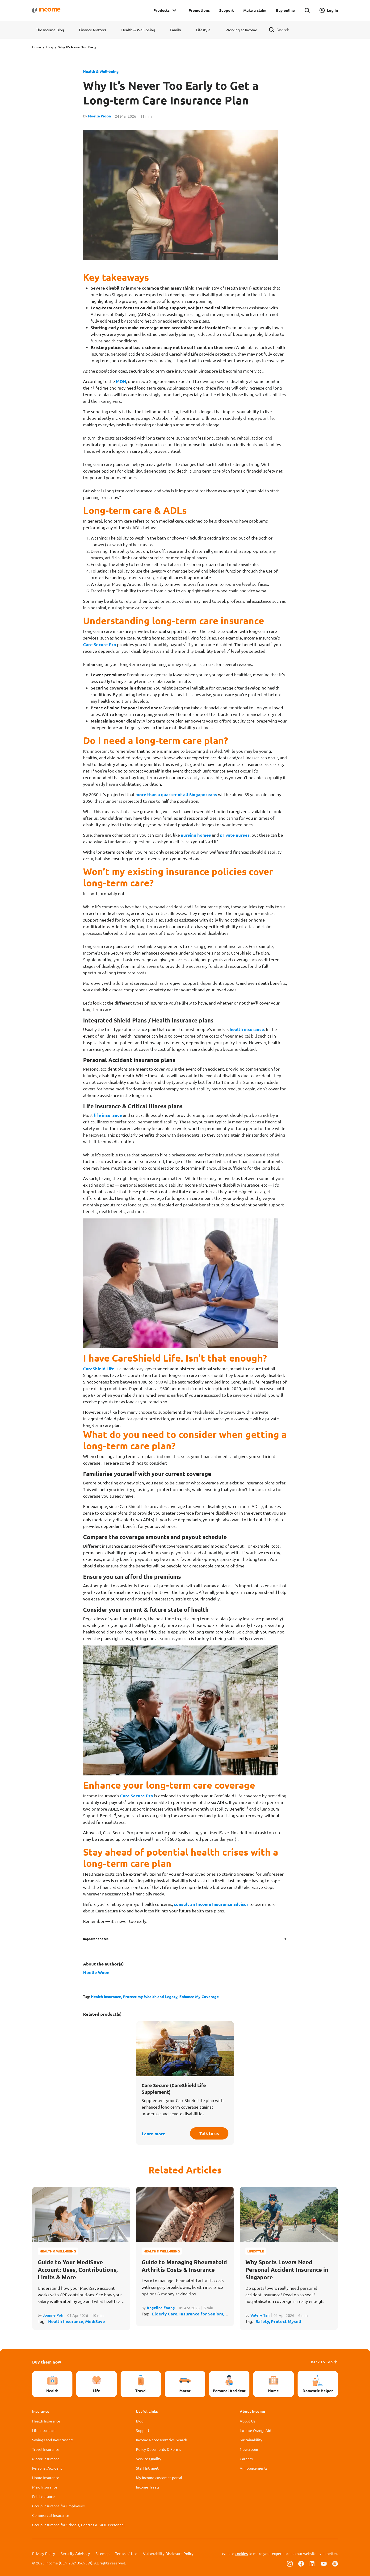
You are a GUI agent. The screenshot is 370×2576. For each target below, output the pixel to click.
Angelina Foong (161, 2307)
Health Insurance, (107, 1996)
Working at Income (241, 29)
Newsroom (249, 2449)
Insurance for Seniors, (201, 2313)
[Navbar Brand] (46, 10)
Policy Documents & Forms (158, 2449)
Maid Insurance (44, 2487)
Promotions (199, 10)
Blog (49, 47)
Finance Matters (92, 29)
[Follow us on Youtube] (324, 2563)
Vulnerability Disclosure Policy (168, 2553)
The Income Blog (50, 29)
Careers (246, 2458)
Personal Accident (47, 2468)
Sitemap (102, 2553)
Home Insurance (45, 2477)
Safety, (263, 2321)
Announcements (253, 2468)
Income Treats (148, 2487)
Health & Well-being (138, 29)
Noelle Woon (99, 115)
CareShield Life (98, 1368)
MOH (121, 381)
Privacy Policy (43, 2553)
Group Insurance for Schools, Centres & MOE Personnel (78, 2524)
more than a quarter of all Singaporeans (176, 794)
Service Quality (148, 2458)
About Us (247, 2420)
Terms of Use (126, 2553)
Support (226, 10)
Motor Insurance (45, 2458)
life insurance (108, 1115)
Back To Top (324, 2361)
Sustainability (251, 2439)
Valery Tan (259, 2315)
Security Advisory (75, 2553)
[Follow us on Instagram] (290, 2563)
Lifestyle (203, 29)
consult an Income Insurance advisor (211, 1904)
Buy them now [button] (46, 2361)
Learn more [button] (153, 2133)
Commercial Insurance (50, 2515)
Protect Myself (286, 2321)
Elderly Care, (165, 2313)
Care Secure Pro (99, 644)
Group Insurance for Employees (58, 2505)
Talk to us (209, 2133)
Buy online (285, 10)
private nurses (235, 835)
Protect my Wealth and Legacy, (151, 1996)
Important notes (96, 1938)
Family (175, 29)
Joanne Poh (53, 2315)
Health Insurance (46, 2420)
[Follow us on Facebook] (301, 2563)
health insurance (247, 1029)
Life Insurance (43, 2430)
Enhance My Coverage (199, 1996)
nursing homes (196, 835)
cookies (241, 2553)
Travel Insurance (45, 2449)
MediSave (95, 2321)
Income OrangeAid (255, 2430)
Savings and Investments (53, 2439)
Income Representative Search (161, 2439)
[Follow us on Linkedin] (312, 2563)
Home (36, 47)
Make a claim (254, 10)
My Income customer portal (159, 2477)
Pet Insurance (43, 2496)
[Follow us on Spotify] (335, 2563)
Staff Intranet (147, 2468)
